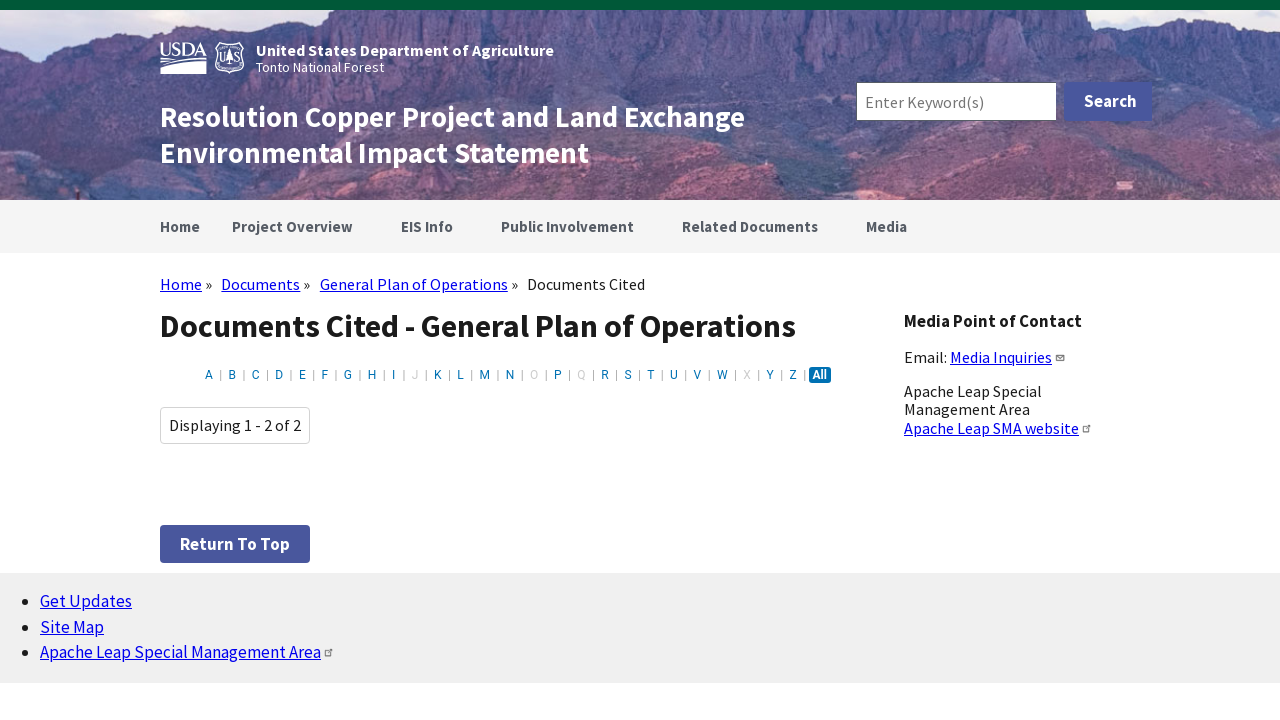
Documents (260, 284)
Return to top (235, 544)
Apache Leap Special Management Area (187, 652)
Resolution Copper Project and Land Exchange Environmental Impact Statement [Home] (452, 135)
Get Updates (86, 601)
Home (181, 284)
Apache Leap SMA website (998, 428)
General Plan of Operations (414, 284)
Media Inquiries (1008, 357)
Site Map (72, 627)
